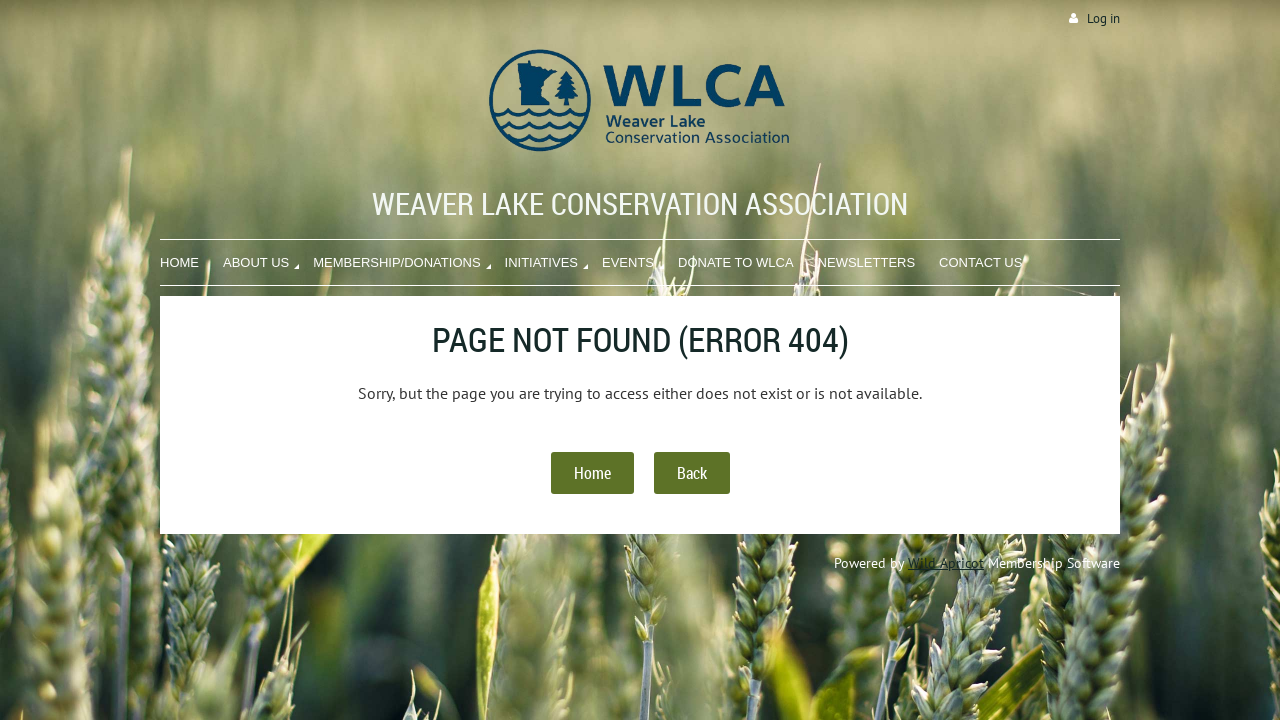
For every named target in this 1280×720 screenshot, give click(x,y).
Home (592, 473)
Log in (1103, 18)
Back (692, 473)
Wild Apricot (946, 563)
